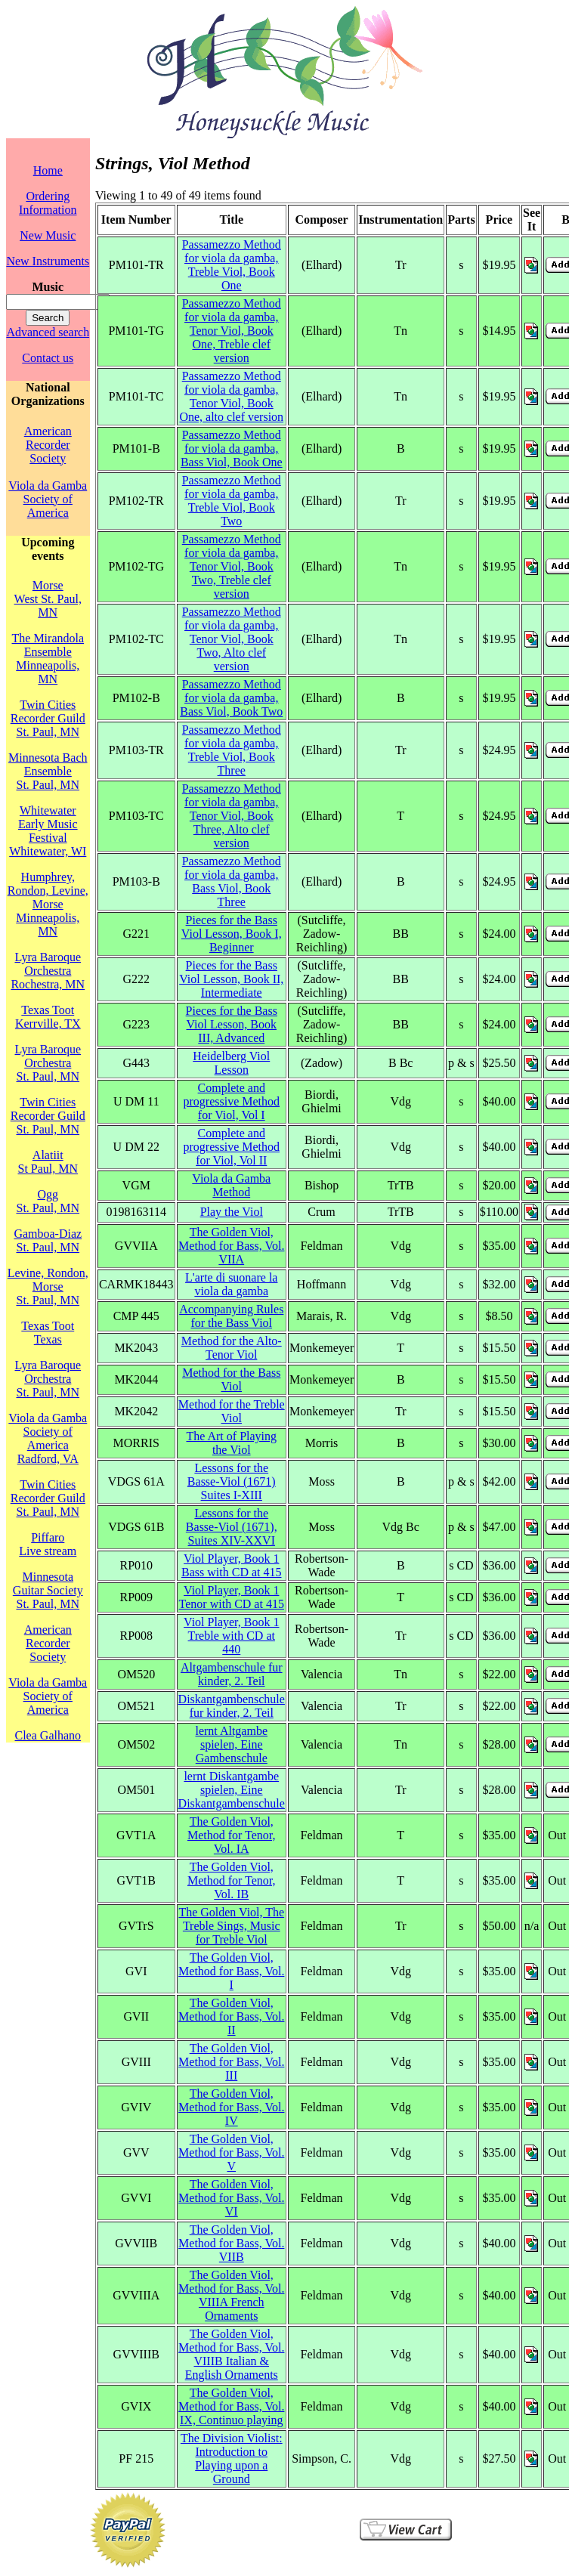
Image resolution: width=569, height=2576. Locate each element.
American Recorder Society (48, 445)
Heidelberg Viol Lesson (231, 1063)
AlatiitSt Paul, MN (47, 1162)
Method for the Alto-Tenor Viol (231, 1347)
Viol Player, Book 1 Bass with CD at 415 (231, 1565)
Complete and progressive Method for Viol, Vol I (231, 1101)
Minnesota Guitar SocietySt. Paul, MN (48, 1590)
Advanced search (47, 332)
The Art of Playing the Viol (231, 1443)
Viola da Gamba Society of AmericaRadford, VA (47, 1438)
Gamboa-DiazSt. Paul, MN (48, 1240)
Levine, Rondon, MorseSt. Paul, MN (48, 1286)
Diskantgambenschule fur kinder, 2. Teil (231, 1706)
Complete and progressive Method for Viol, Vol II (231, 1147)
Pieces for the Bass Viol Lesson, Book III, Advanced (231, 1024)
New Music (48, 235)
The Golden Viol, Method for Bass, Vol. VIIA (231, 1246)
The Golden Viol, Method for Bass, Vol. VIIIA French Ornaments (231, 2295)
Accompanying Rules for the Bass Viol (231, 1316)
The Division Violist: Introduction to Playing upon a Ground (232, 2458)
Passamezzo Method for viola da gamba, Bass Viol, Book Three (231, 881)
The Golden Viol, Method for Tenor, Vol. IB (231, 1880)
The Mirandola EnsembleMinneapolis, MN (48, 658)
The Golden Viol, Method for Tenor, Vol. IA (231, 1835)
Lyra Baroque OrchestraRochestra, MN (48, 971)
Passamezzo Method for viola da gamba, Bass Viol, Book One (232, 448)
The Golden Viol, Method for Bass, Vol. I (231, 1971)
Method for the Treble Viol (231, 1411)
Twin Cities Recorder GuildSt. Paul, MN (48, 718)
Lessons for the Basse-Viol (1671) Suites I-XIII (231, 1481)
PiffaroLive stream (47, 1544)
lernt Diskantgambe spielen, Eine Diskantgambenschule (231, 1790)
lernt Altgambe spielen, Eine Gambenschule (231, 1744)
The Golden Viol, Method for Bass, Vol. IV (231, 2107)
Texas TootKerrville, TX (48, 1016)
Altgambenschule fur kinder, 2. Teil (232, 1674)
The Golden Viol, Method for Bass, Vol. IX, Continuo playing (231, 2406)
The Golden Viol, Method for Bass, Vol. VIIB (231, 2243)
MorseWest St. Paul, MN (48, 599)
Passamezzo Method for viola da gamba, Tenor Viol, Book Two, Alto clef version (231, 639)
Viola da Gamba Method (231, 1185)
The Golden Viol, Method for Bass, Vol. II (231, 2016)
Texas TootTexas (47, 1332)
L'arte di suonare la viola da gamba (231, 1284)
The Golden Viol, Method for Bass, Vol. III (231, 2062)
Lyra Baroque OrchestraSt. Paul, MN (48, 1063)
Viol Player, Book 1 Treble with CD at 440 (231, 1636)
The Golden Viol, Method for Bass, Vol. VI (231, 2198)
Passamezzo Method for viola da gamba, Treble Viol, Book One (231, 265)
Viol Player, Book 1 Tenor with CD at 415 (231, 1597)
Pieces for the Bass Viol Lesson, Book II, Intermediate (231, 979)
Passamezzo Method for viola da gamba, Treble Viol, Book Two (231, 500)
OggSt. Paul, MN (47, 1201)
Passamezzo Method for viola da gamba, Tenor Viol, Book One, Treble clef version (231, 330)
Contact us (47, 357)
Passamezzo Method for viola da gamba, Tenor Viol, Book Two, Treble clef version (231, 566)
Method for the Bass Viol (231, 1379)
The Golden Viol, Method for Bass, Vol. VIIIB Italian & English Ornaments (231, 2354)
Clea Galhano (48, 1735)
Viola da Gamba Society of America (47, 499)
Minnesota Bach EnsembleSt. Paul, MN (47, 771)
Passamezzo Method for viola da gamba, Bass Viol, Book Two (231, 698)
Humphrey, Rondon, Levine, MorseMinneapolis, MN (48, 904)
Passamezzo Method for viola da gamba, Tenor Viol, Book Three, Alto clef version (231, 815)
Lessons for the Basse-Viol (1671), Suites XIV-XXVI (231, 1527)
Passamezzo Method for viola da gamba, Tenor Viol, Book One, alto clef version (231, 396)
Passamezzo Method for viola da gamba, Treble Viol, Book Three (231, 750)
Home (48, 170)
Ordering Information (47, 203)
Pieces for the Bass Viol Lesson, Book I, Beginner (231, 934)
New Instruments (47, 261)
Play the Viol (231, 1211)
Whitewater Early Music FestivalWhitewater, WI (47, 831)
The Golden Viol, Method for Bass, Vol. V (231, 2152)
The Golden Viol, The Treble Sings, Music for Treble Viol (231, 1926)
